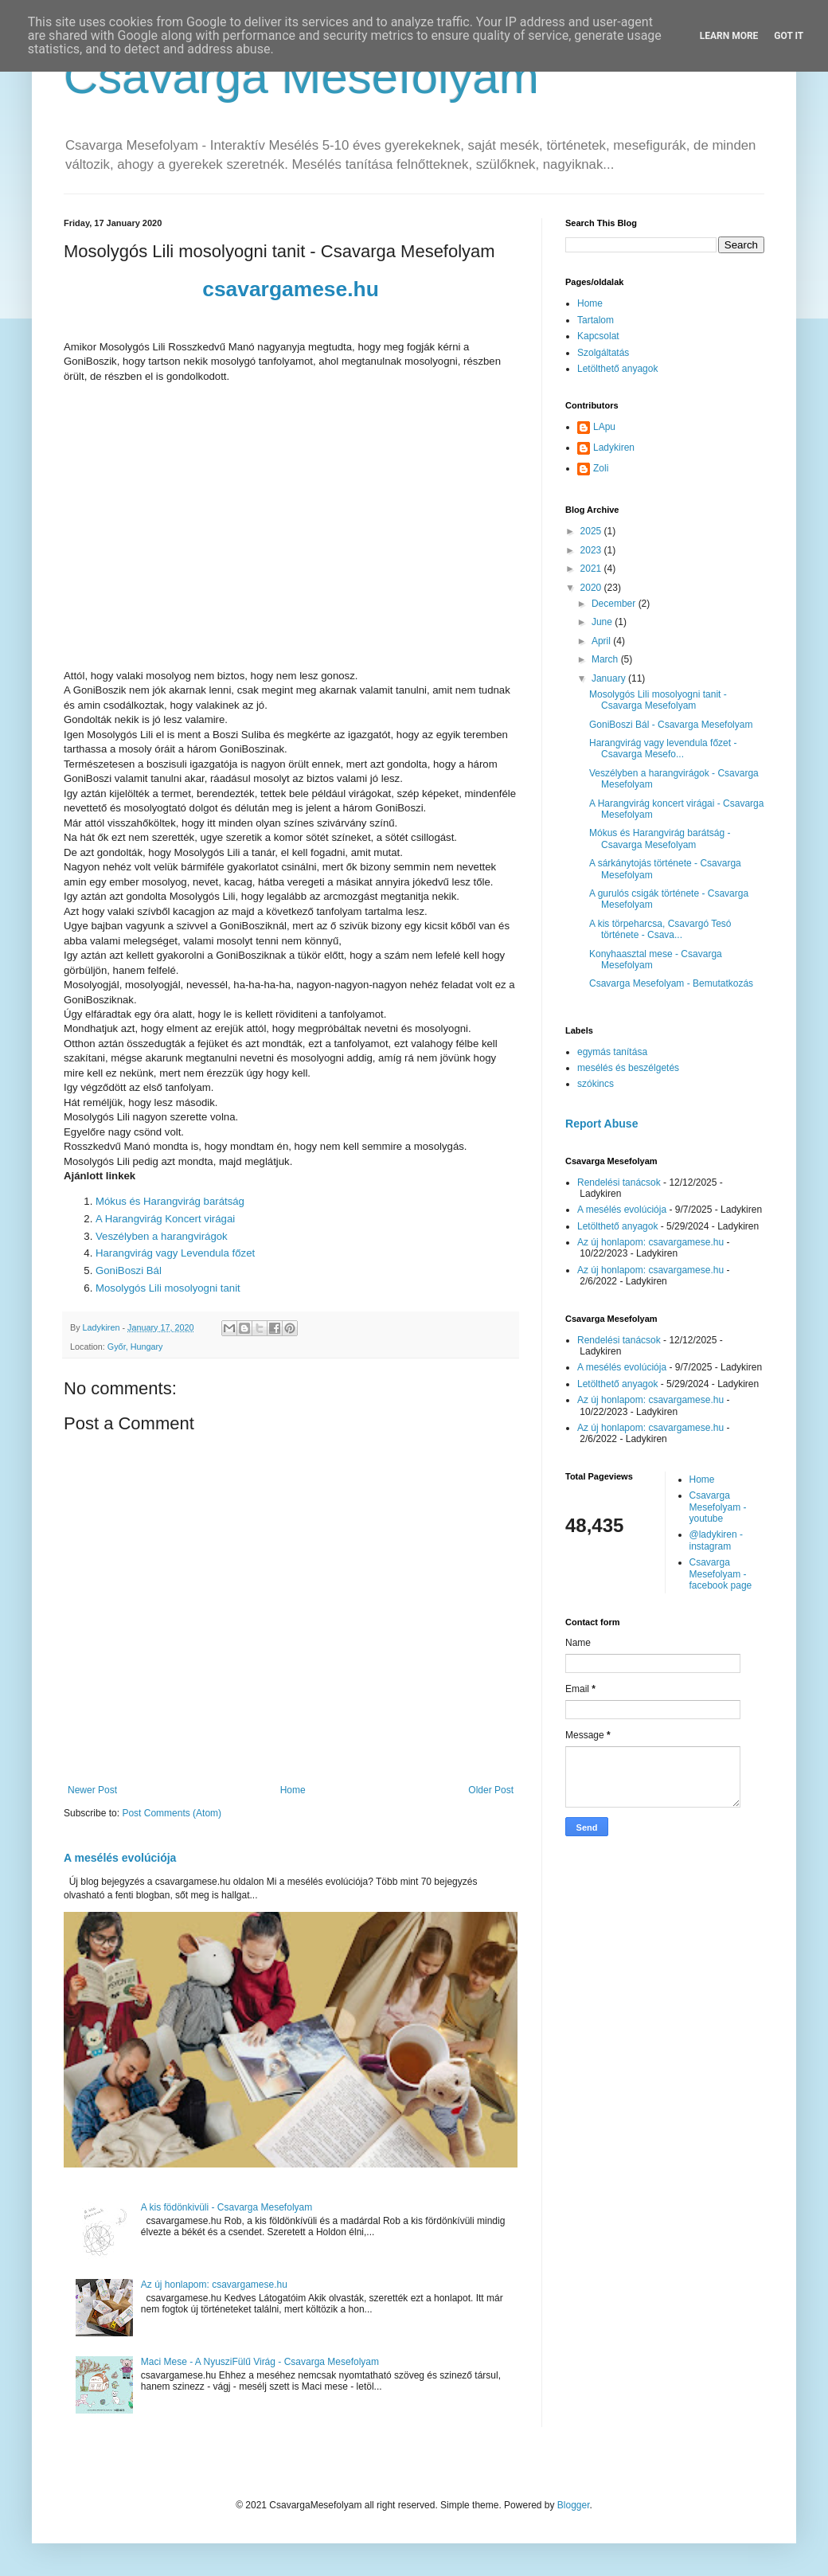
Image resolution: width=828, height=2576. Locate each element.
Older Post (491, 1790)
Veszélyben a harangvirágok (162, 1236)
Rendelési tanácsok (619, 1182)
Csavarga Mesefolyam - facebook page (720, 1574)
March (606, 659)
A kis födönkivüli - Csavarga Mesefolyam (226, 2207)
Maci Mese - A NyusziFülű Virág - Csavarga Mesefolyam (260, 2361)
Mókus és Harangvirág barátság (170, 1201)
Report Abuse (601, 1123)
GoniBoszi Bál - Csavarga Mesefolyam (670, 724)
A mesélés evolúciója (120, 1857)
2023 (592, 550)
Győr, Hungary (135, 1346)
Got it (788, 35)
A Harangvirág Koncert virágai (165, 1219)
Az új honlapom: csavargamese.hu (214, 2284)
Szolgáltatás (603, 352)
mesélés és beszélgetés (628, 1067)
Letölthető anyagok (617, 368)
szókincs (595, 1083)
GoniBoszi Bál (129, 1270)
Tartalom (595, 320)
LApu (604, 426)
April (602, 641)
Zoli (600, 468)
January (610, 678)
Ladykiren (614, 447)
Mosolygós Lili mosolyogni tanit (168, 1288)
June (603, 621)
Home (293, 1790)
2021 (592, 568)
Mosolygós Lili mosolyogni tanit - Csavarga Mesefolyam (658, 700)
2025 (592, 531)
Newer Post (92, 1790)
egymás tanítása (612, 1051)
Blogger (573, 2505)
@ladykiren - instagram (716, 1540)
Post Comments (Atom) (171, 1813)
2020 (592, 587)
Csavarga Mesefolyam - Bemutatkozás (671, 983)
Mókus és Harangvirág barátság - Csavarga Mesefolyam (659, 838)
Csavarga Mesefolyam (301, 77)
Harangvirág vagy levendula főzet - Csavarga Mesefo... (662, 748)
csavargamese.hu (290, 289)
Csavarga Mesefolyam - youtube (718, 1507)
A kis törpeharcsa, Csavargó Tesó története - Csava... (660, 929)
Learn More (729, 35)
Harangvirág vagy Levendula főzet (175, 1253)
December (615, 603)
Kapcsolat (598, 336)
